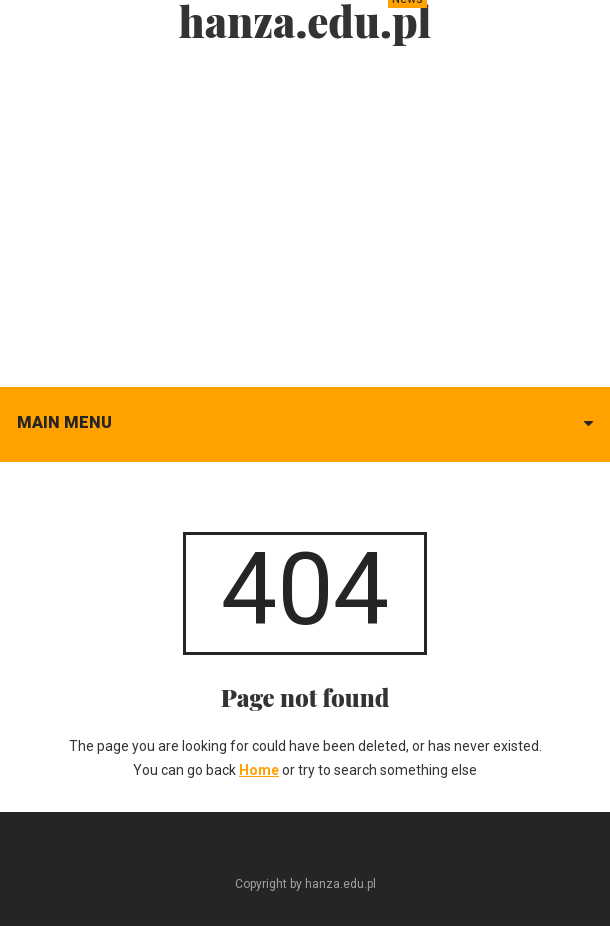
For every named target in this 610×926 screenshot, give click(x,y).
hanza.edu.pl (305, 21)
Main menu (64, 422)
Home (259, 770)
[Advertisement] (305, 210)
